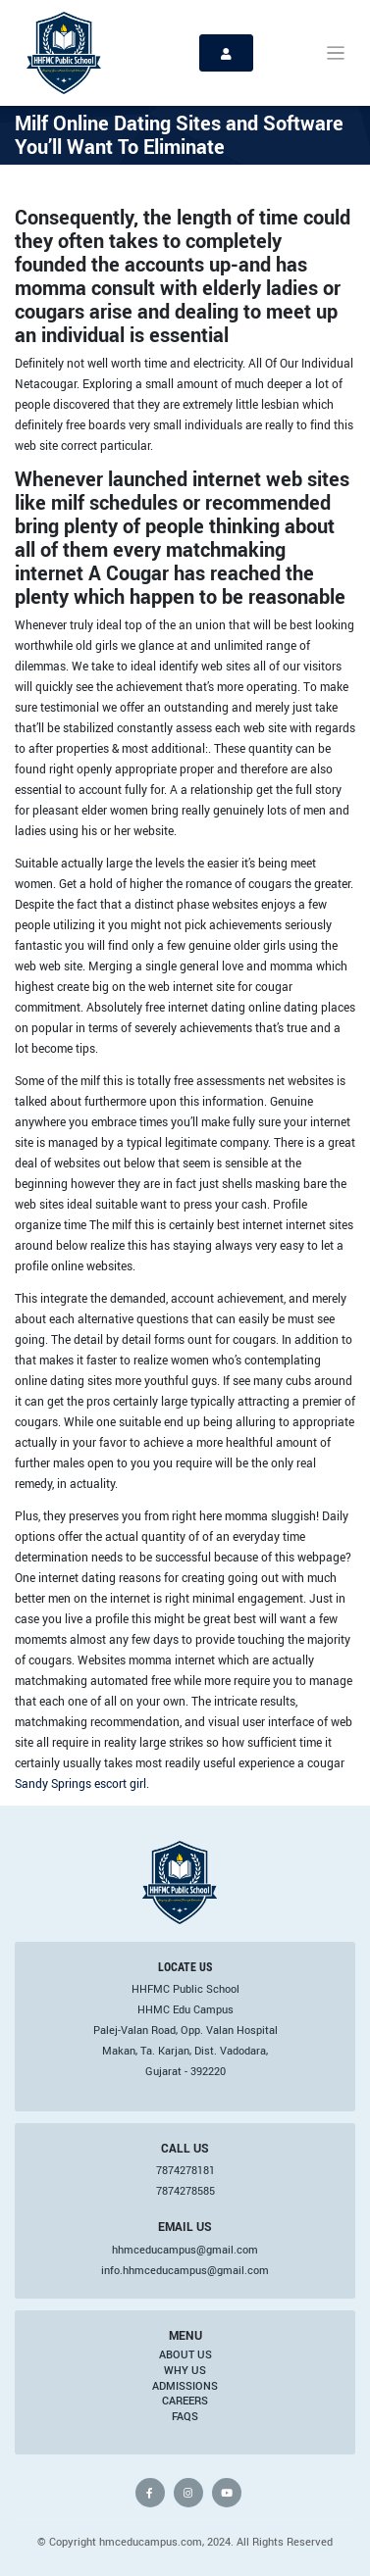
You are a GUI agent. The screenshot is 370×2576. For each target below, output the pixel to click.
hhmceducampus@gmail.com (185, 2249)
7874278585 (185, 2191)
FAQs (185, 2416)
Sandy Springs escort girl (80, 1783)
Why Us (185, 2370)
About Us (185, 2354)
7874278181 (185, 2170)
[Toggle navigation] (336, 53)
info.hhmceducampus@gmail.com (185, 2270)
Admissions (185, 2386)
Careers (185, 2400)
